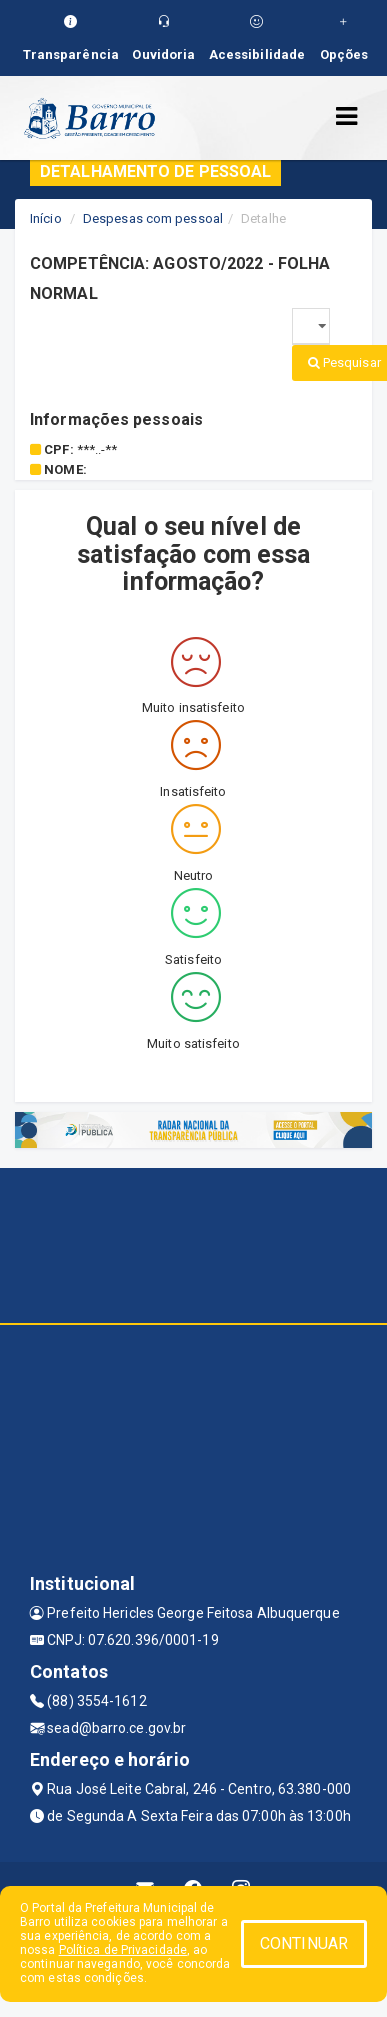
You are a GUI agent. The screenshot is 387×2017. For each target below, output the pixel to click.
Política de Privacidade (123, 1950)
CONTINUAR (304, 1943)
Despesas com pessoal (153, 218)
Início (46, 218)
